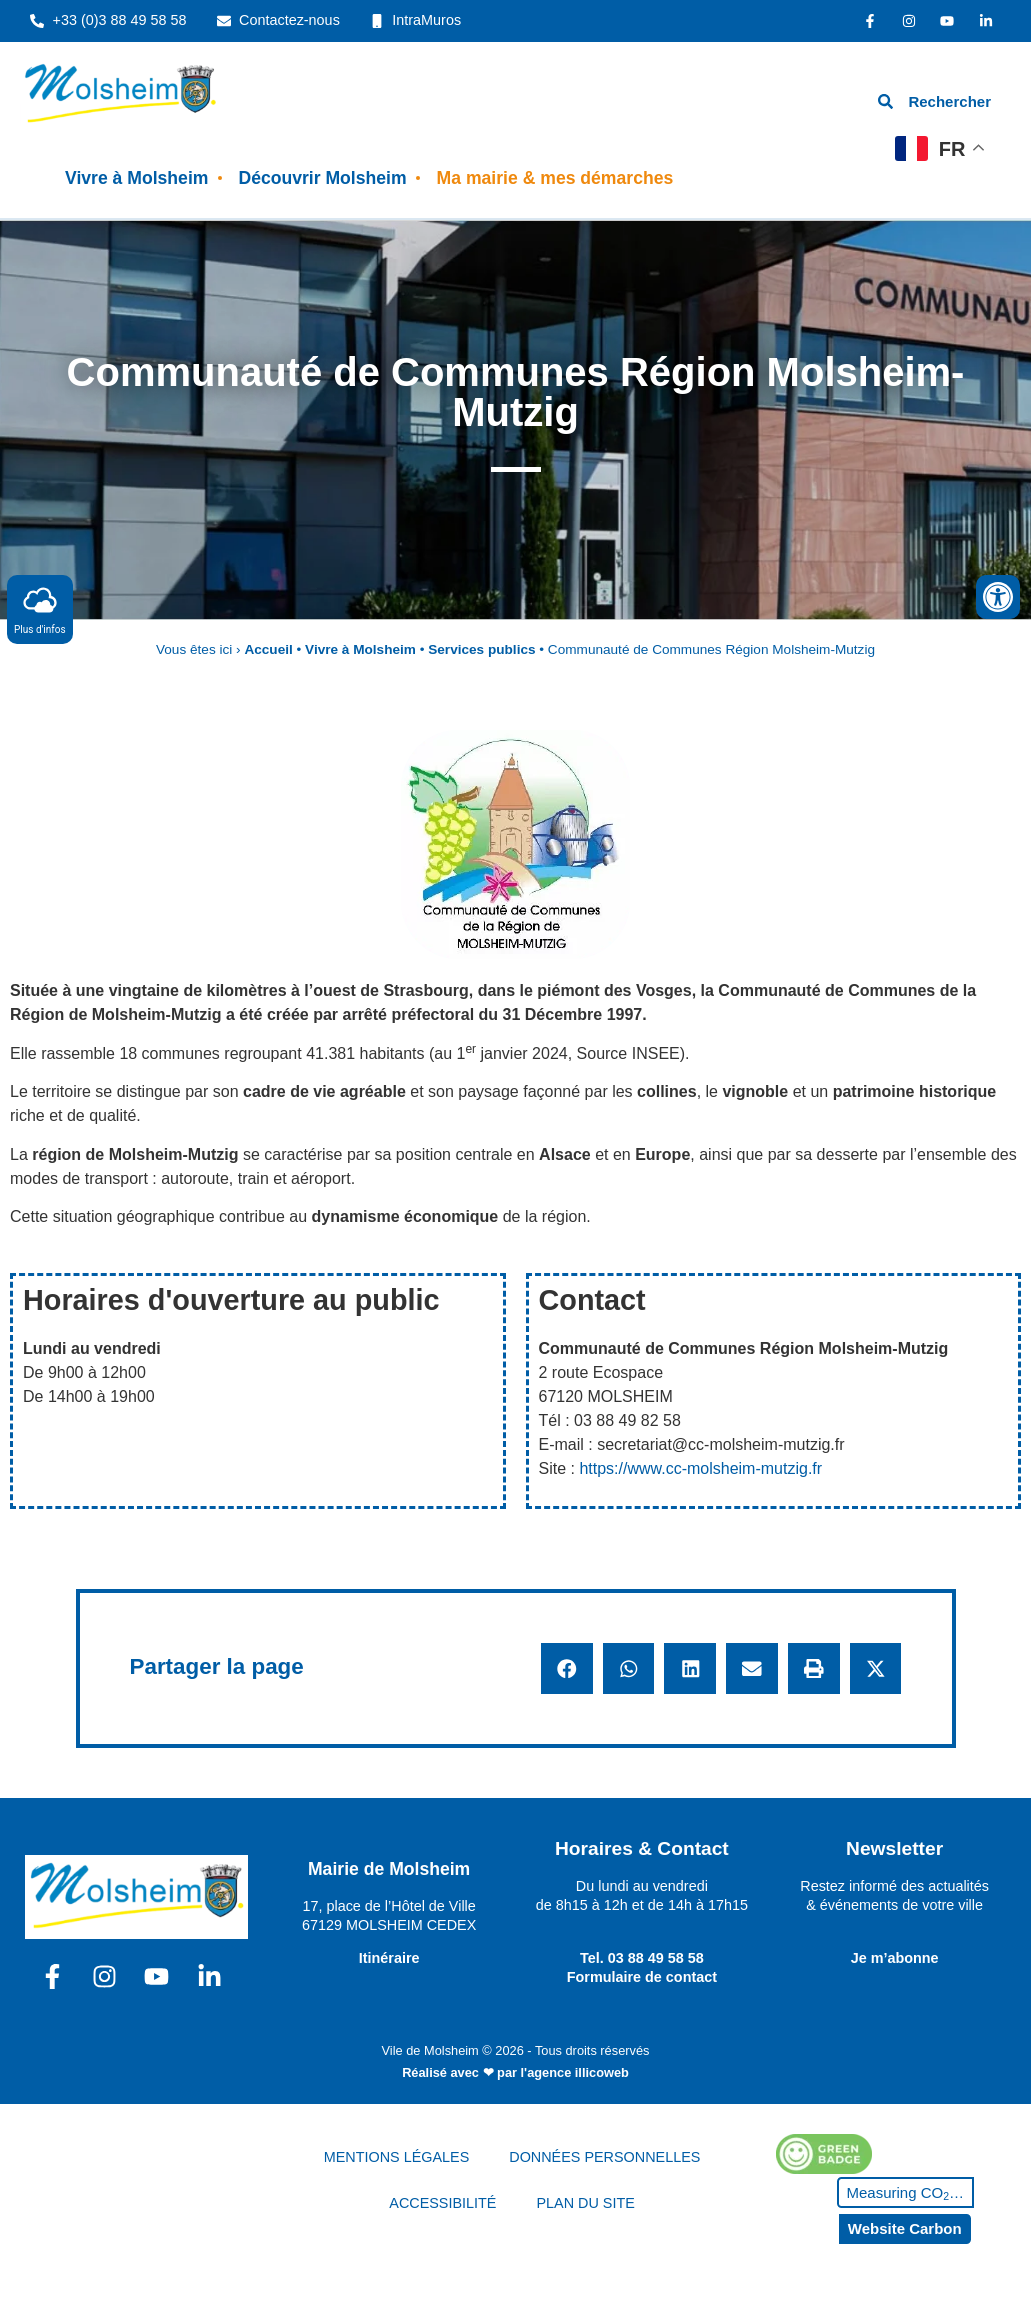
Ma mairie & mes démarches (555, 178)
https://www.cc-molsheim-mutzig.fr (700, 1468)
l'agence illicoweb (575, 2072)
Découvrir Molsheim (322, 178)
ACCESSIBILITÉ (442, 2203)
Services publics (481, 649)
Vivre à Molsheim (136, 178)
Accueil (268, 649)
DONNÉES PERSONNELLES (604, 2157)
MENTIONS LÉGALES (397, 2157)
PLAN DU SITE (585, 2203)
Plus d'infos (40, 608)
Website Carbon (905, 2228)
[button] (567, 1669)
